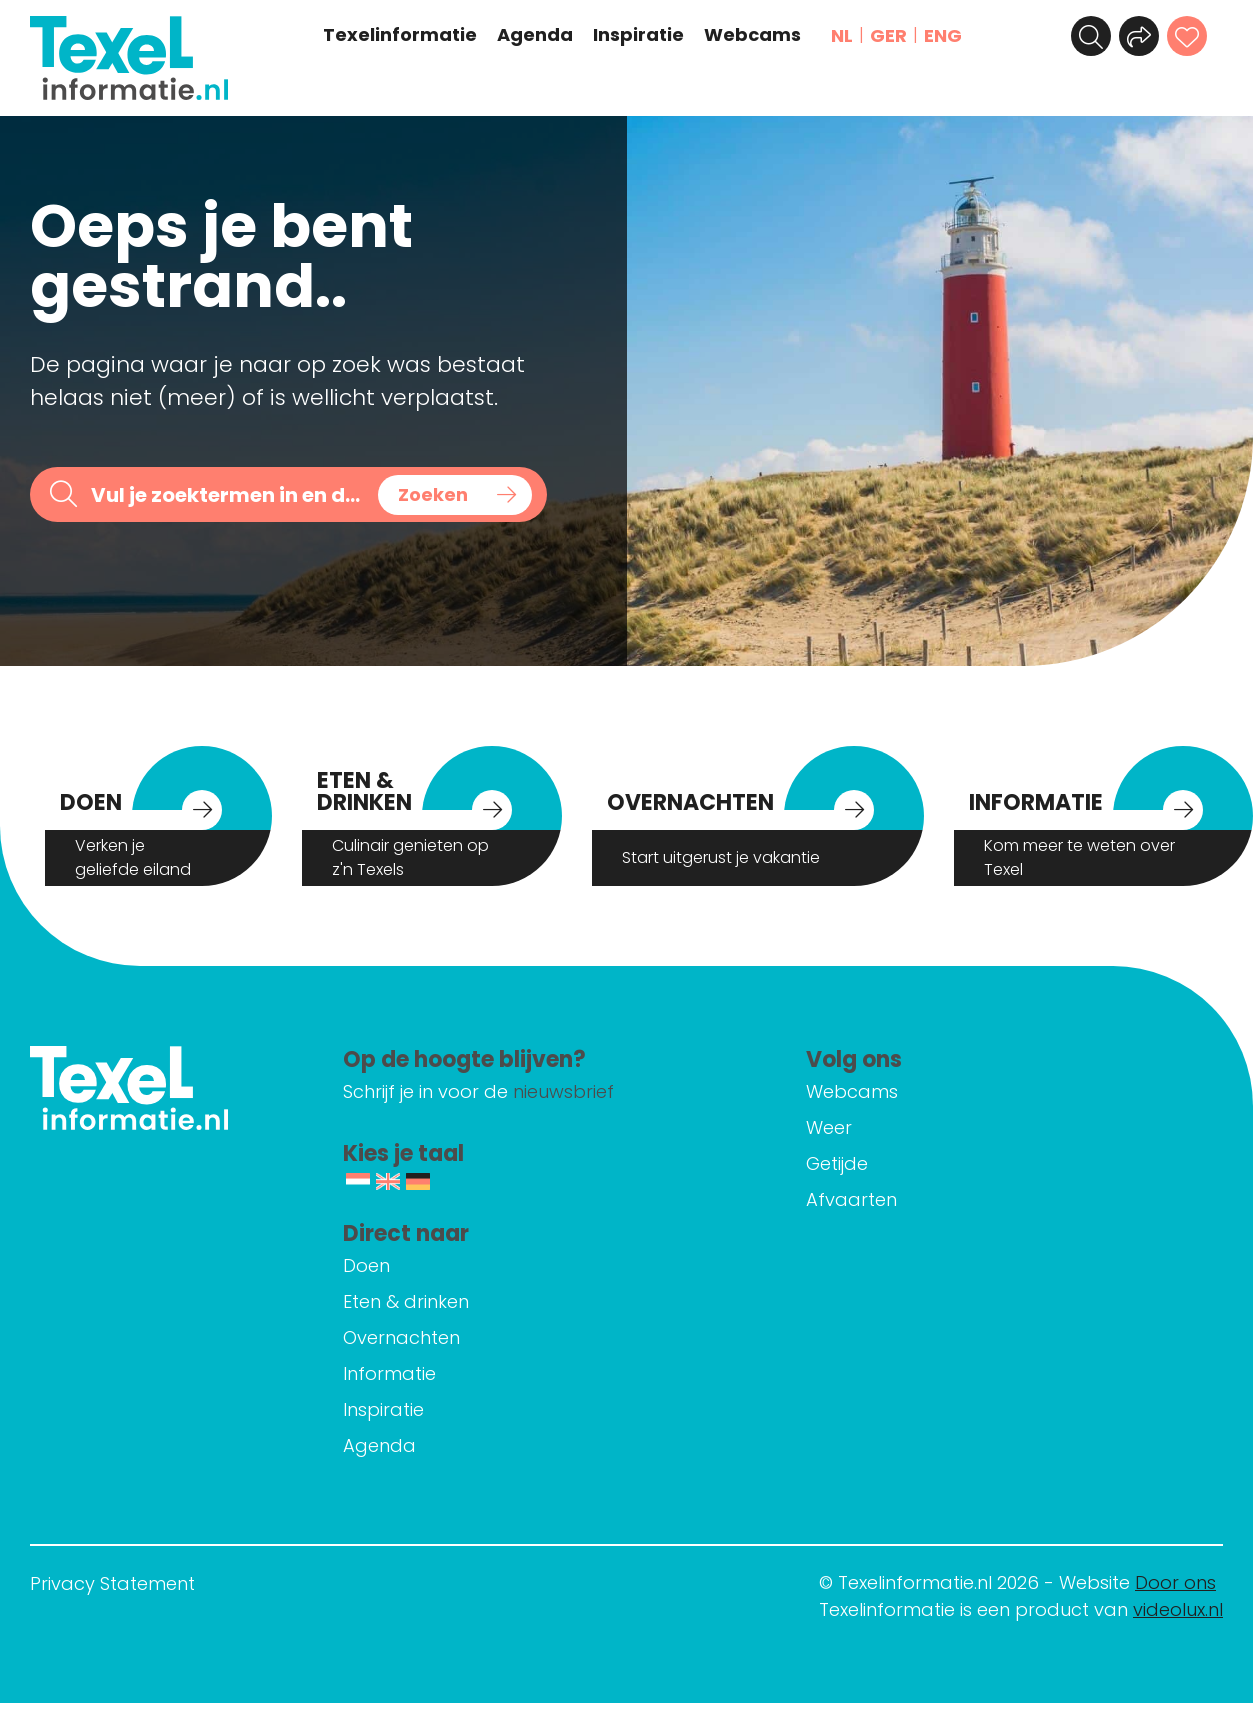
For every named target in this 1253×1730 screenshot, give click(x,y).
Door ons (1175, 1582)
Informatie (389, 1373)
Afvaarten (851, 1199)
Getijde (837, 1163)
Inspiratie (638, 35)
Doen (366, 1265)
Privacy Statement (112, 1583)
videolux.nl (1178, 1609)
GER (888, 35)
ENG (943, 35)
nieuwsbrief (563, 1091)
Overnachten (401, 1337)
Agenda (535, 35)
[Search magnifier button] (455, 495)
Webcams (752, 35)
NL (842, 35)
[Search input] (227, 494)
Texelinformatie (400, 35)
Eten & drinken (406, 1301)
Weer (829, 1127)
